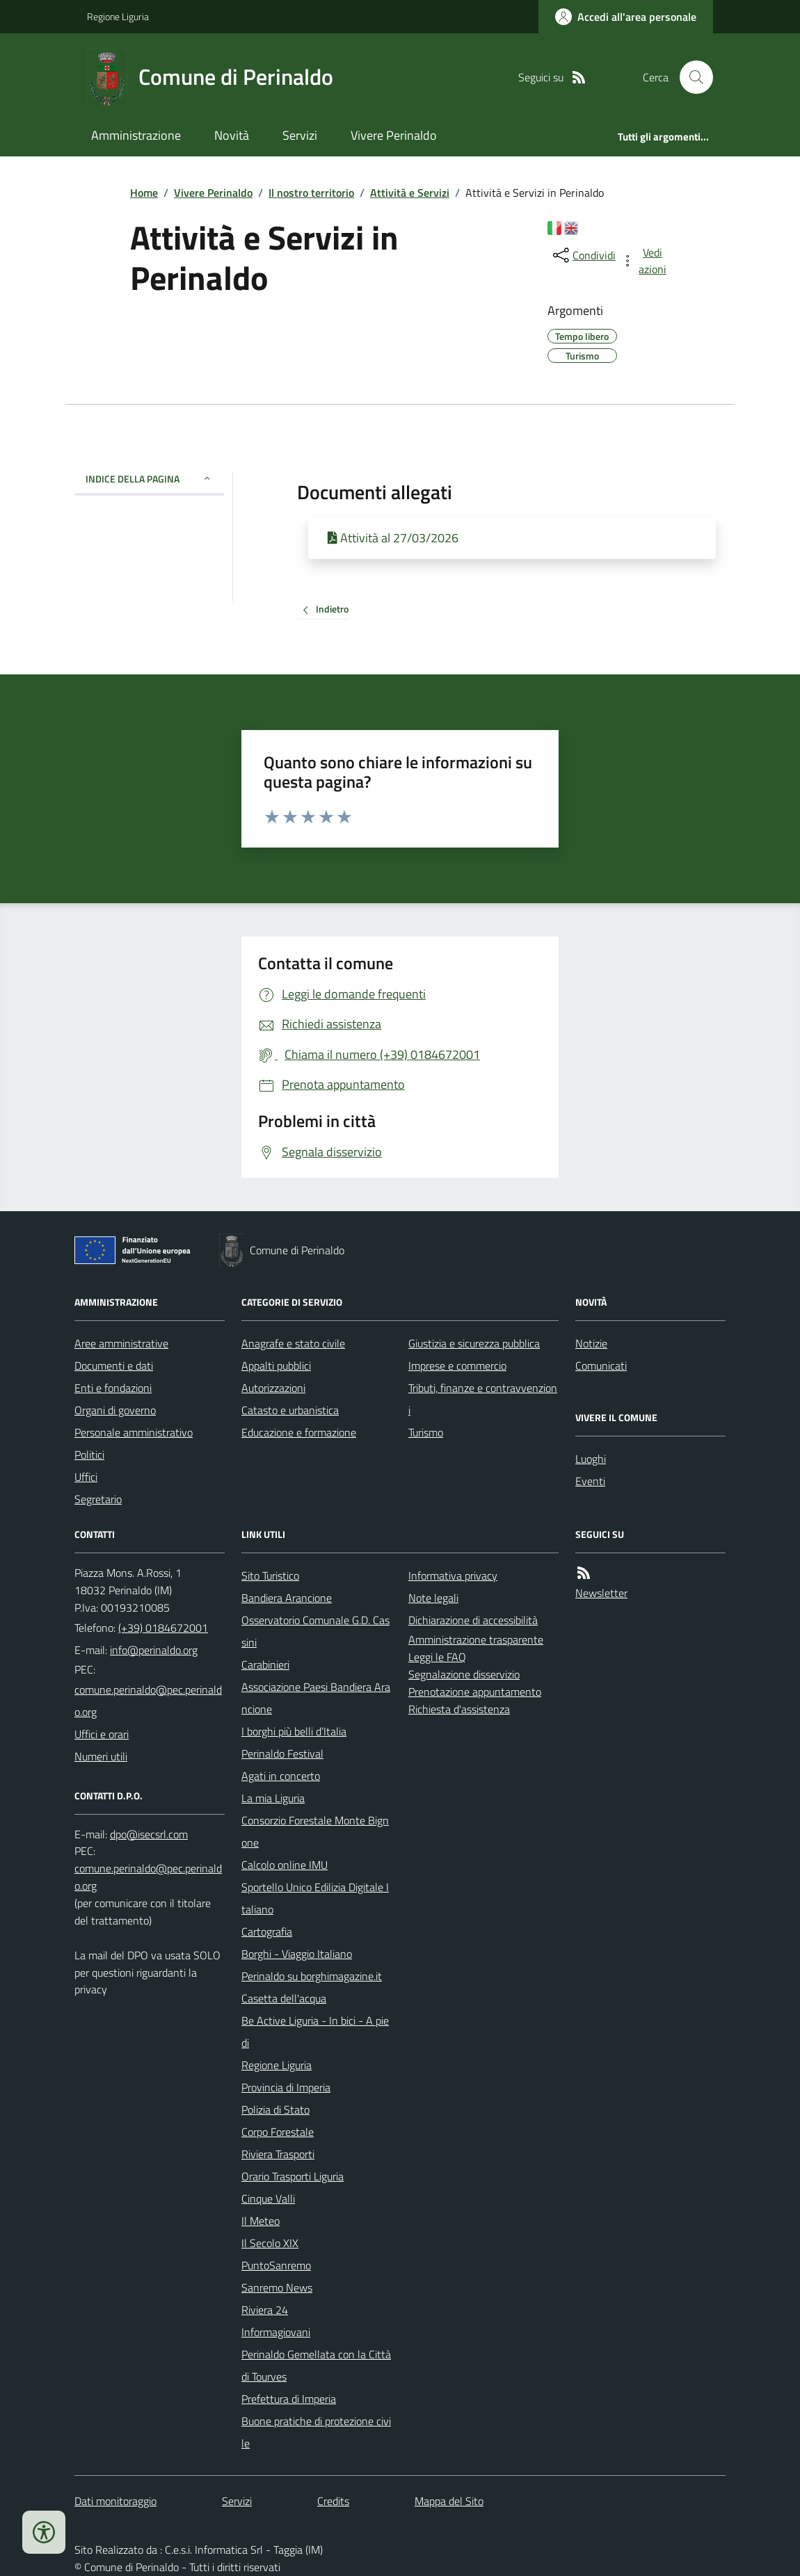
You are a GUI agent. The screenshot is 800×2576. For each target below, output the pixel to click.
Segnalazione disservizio (464, 1674)
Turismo (425, 1432)
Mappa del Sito (449, 2501)
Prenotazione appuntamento (474, 1691)
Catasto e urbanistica (290, 1410)
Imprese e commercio (457, 1365)
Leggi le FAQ (437, 1657)
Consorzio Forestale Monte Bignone (315, 1831)
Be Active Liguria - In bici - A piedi (315, 2031)
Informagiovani (275, 2332)
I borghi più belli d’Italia (293, 1731)
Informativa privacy (452, 1575)
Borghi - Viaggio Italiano (296, 1953)
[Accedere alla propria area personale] (625, 16)
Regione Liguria (118, 16)
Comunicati (601, 1365)
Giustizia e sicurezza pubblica (474, 1343)
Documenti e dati (113, 1365)
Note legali (433, 1597)
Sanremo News (276, 2287)
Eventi (590, 1481)
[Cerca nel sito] (691, 77)
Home (144, 192)
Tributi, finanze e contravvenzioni (482, 1398)
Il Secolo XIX (269, 2243)
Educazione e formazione (298, 1432)
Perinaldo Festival (282, 1753)
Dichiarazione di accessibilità (473, 1620)
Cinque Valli (268, 2198)
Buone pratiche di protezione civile (316, 2432)
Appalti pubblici (276, 1365)
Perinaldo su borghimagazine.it (311, 1976)
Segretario (98, 1499)
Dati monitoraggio (115, 2501)
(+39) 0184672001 (163, 1627)
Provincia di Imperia (285, 2087)
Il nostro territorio (311, 192)
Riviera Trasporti (277, 2154)
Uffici (85, 1476)
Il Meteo (260, 2220)
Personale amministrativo (133, 1432)
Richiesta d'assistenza (459, 1709)
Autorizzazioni (273, 1387)
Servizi (299, 135)
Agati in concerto (280, 1775)
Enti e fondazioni (113, 1387)
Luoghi (590, 1458)
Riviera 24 (264, 2309)
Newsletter (601, 1593)
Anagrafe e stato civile (293, 1343)
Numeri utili (100, 1756)
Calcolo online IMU (284, 1864)
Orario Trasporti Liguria (292, 2176)
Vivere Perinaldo (394, 135)
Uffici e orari (101, 1734)
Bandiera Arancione (286, 1597)
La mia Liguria (273, 1798)
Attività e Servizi (409, 192)
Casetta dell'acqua (283, 1998)
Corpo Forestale (277, 2131)
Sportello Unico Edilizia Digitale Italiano (315, 1898)
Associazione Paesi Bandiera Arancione (315, 1697)
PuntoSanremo (276, 2265)
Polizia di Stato (275, 2109)
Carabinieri (265, 1664)
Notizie (591, 1343)
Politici (89, 1454)
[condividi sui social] (582, 255)
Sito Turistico (270, 1575)
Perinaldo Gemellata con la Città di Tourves (316, 2365)
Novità (231, 135)
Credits (333, 2501)
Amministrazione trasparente (475, 1639)
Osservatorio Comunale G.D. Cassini (315, 1631)
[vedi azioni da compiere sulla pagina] (645, 260)
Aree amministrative (121, 1343)
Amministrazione (136, 135)
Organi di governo (115, 1410)
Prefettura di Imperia (288, 2398)
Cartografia (266, 1931)
